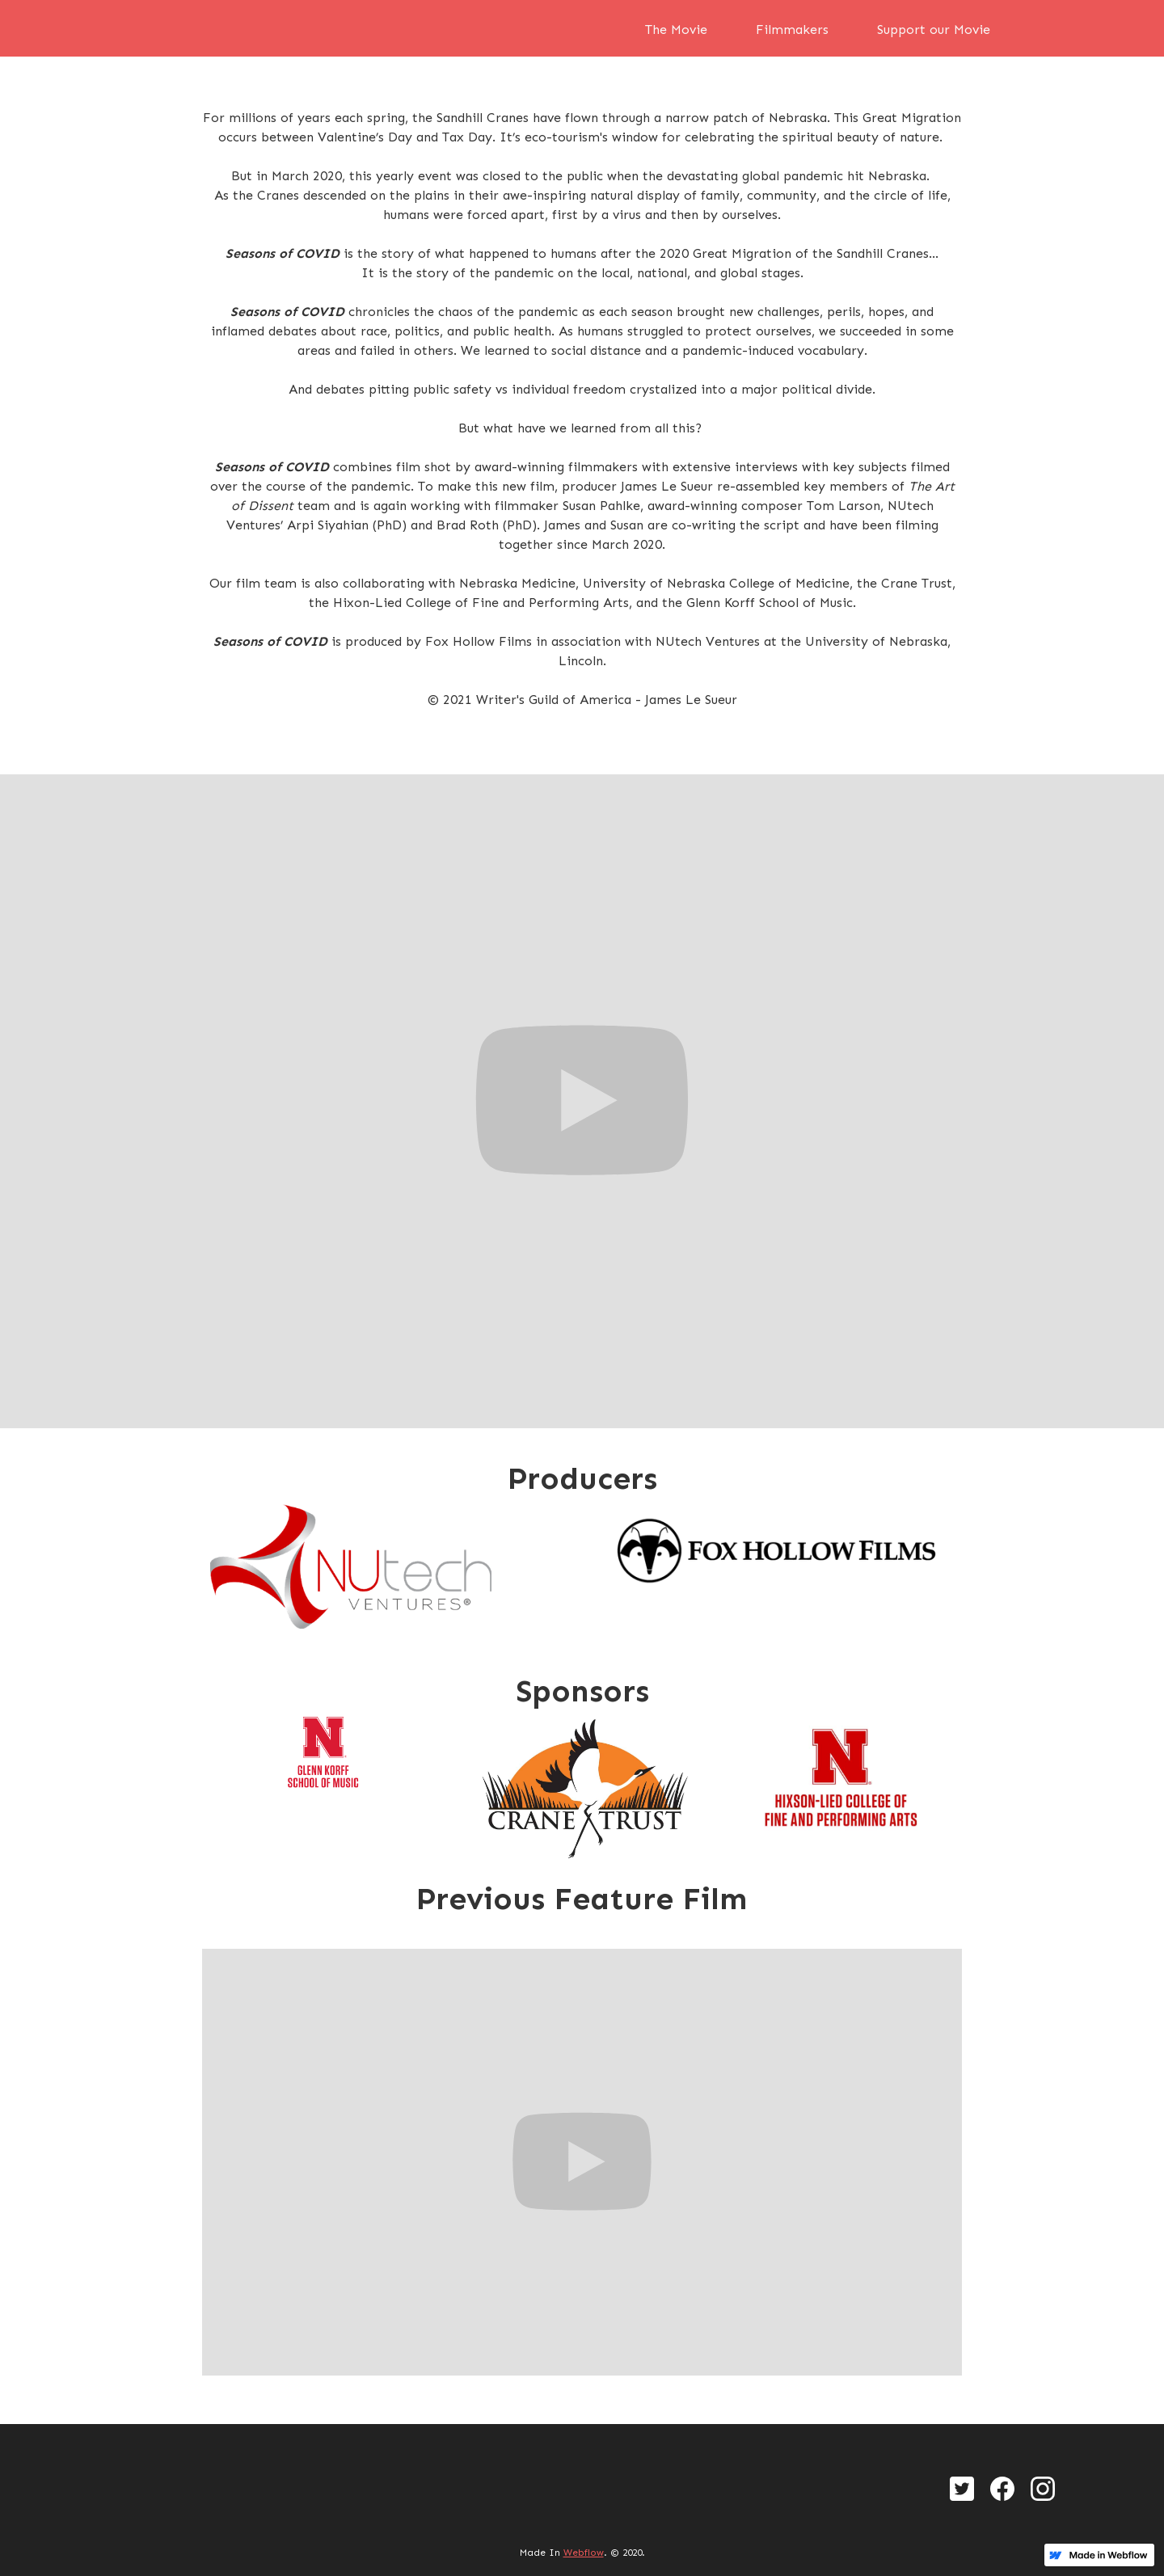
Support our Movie (933, 29)
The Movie (676, 29)
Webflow (583, 2552)
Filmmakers (792, 29)
